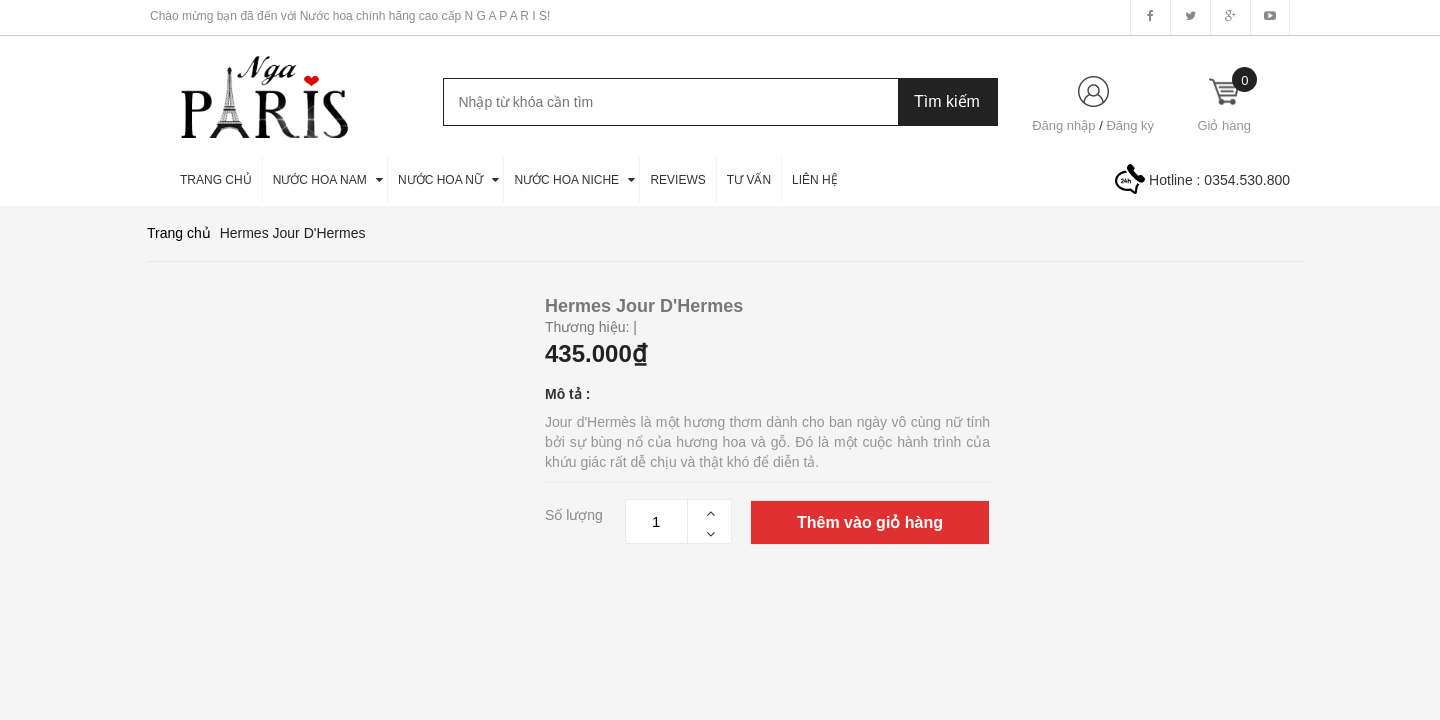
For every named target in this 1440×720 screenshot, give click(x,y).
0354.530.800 (1247, 180)
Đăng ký (1130, 125)
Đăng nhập (1063, 125)
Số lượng (574, 515)
